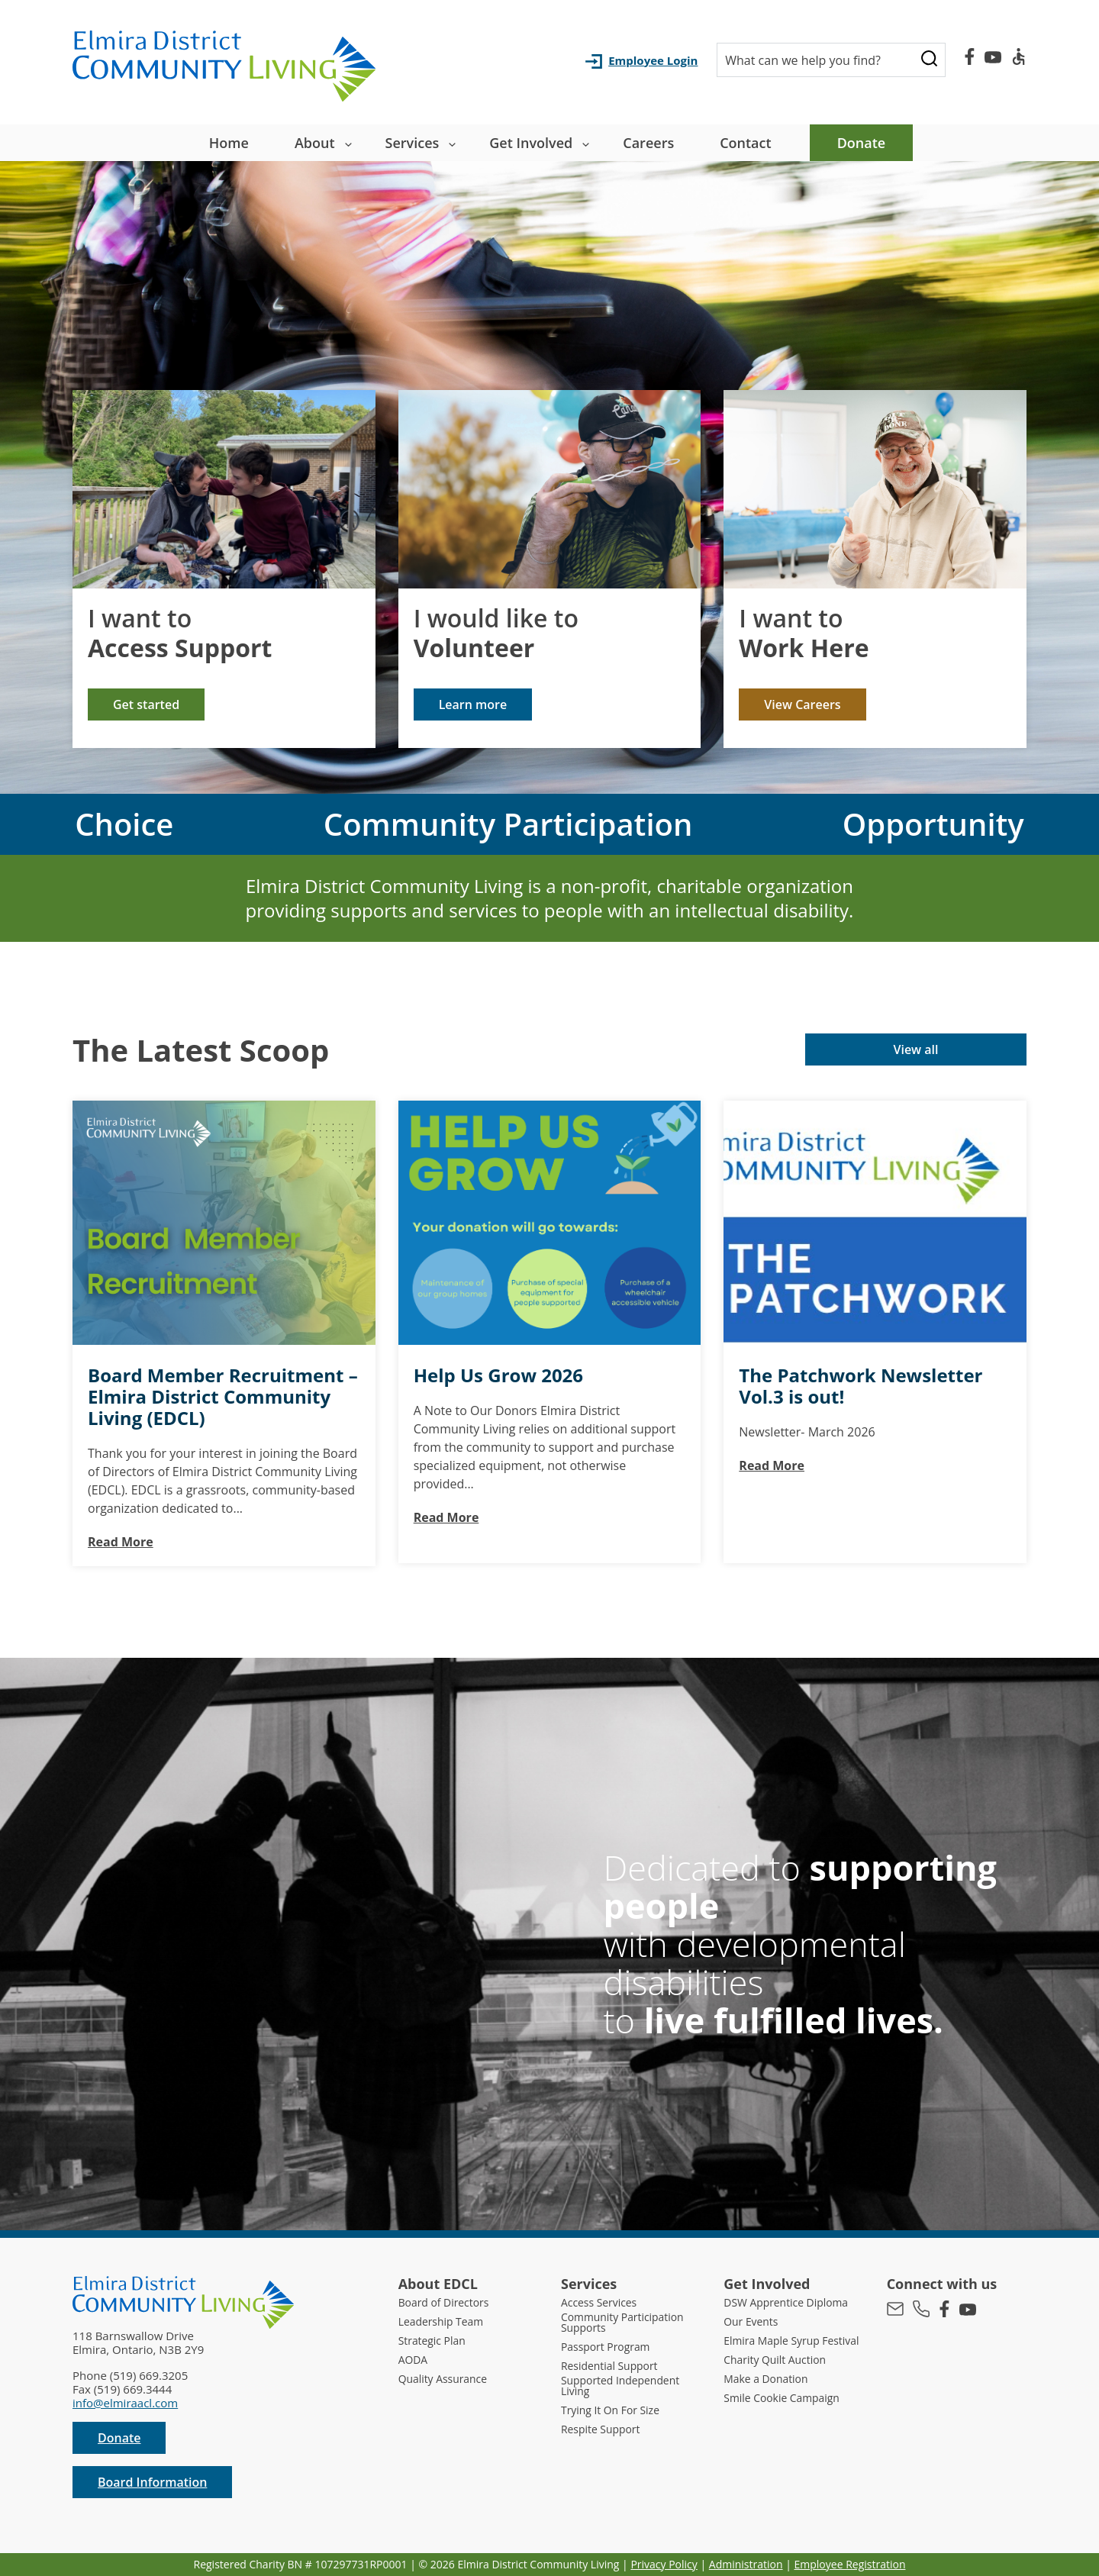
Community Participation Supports (627, 2323)
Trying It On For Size (614, 2413)
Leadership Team (444, 2321)
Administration (746, 2564)
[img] (224, 489)
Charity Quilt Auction (779, 2367)
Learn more (473, 704)
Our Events (753, 2321)
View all (915, 1049)
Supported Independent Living (625, 2388)
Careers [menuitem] (648, 143)
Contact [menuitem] (745, 143)
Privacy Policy (663, 2564)
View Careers (802, 704)
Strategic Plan (434, 2340)
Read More (120, 1541)
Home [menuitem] (229, 143)
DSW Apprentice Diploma (791, 2302)
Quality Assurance (446, 2378)
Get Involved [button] (530, 143)
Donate (119, 2437)
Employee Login (653, 60)
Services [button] (412, 143)
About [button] (315, 143)
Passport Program (609, 2348)
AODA (414, 2359)
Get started (146, 704)
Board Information (152, 2482)
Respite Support (603, 2432)
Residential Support (613, 2367)
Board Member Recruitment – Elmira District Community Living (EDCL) (223, 1397)
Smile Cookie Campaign (786, 2405)
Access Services (602, 2302)
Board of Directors (447, 2302)
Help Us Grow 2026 (498, 1375)
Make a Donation (769, 2386)
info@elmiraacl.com (125, 2402)
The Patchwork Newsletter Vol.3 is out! (860, 1386)
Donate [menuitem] (861, 143)
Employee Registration (850, 2564)
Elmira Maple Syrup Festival (775, 2342)
